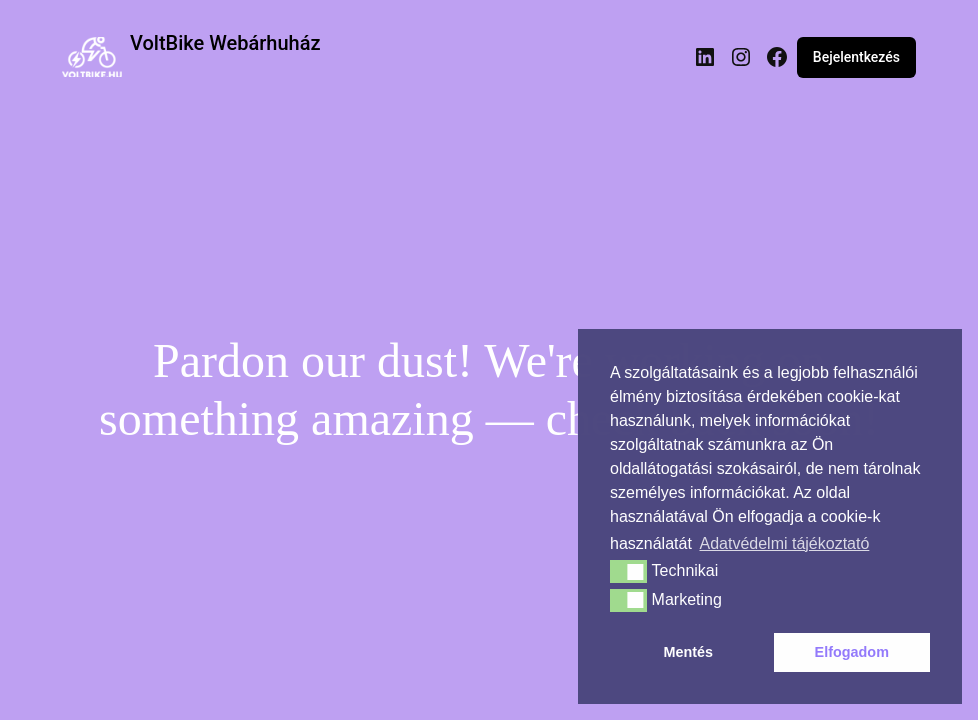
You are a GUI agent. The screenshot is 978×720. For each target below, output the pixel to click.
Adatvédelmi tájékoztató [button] (784, 543)
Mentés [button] (688, 652)
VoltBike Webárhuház (225, 43)
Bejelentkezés (856, 57)
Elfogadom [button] (852, 652)
